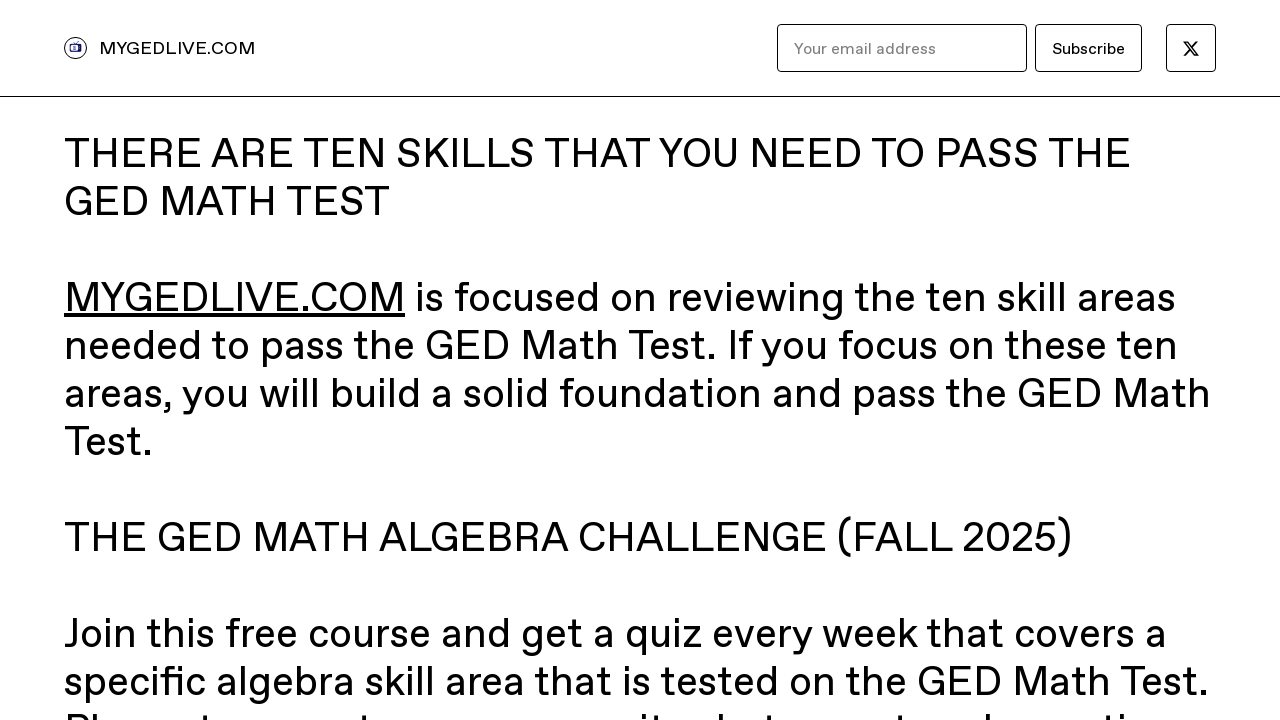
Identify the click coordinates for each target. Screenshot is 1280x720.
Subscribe (1088, 48)
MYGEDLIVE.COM (177, 47)
